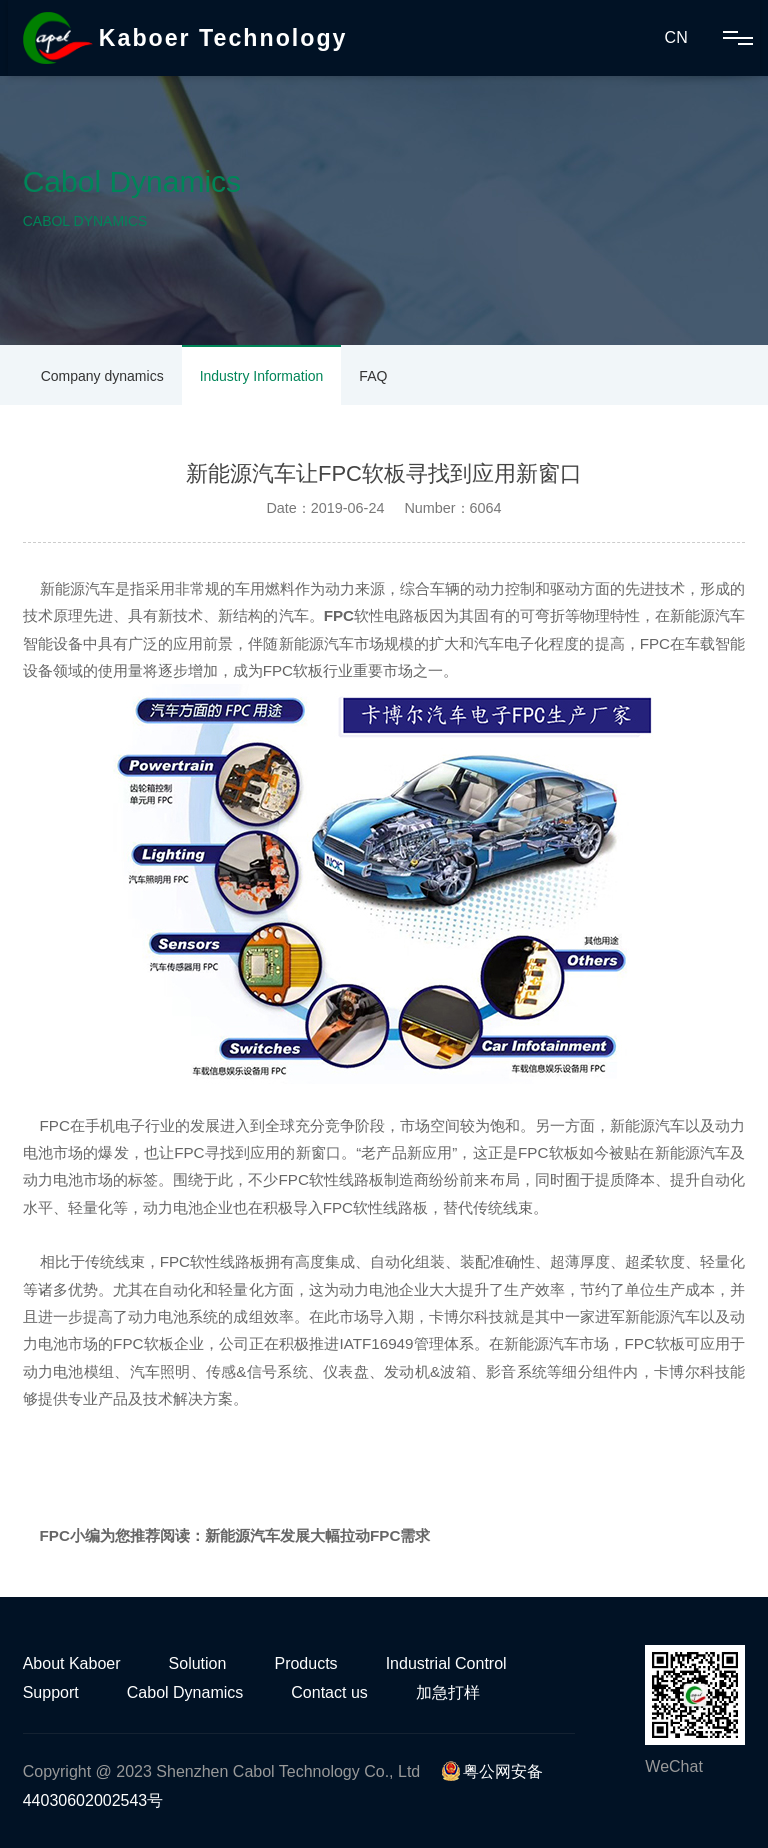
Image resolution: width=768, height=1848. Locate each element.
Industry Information (262, 376)
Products (305, 1663)
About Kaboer (72, 1663)
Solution (198, 1663)
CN (676, 37)
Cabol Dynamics (185, 1692)
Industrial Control (446, 1663)
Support (51, 1692)
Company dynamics (102, 376)
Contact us (329, 1692)
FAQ (373, 376)
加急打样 (448, 1692)
